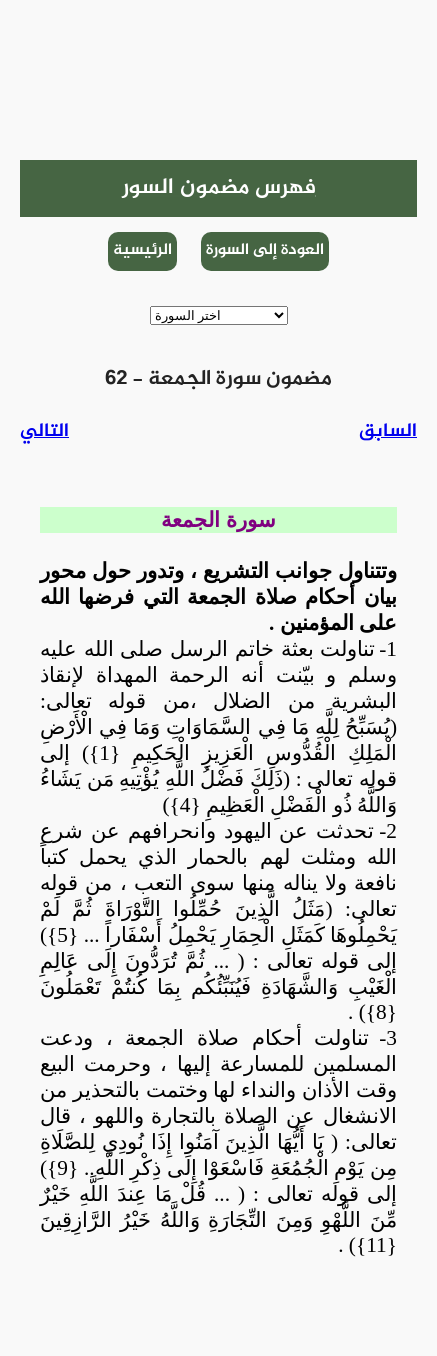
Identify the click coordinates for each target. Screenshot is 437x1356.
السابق (388, 431)
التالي (44, 431)
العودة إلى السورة (265, 250)
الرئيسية (142, 250)
